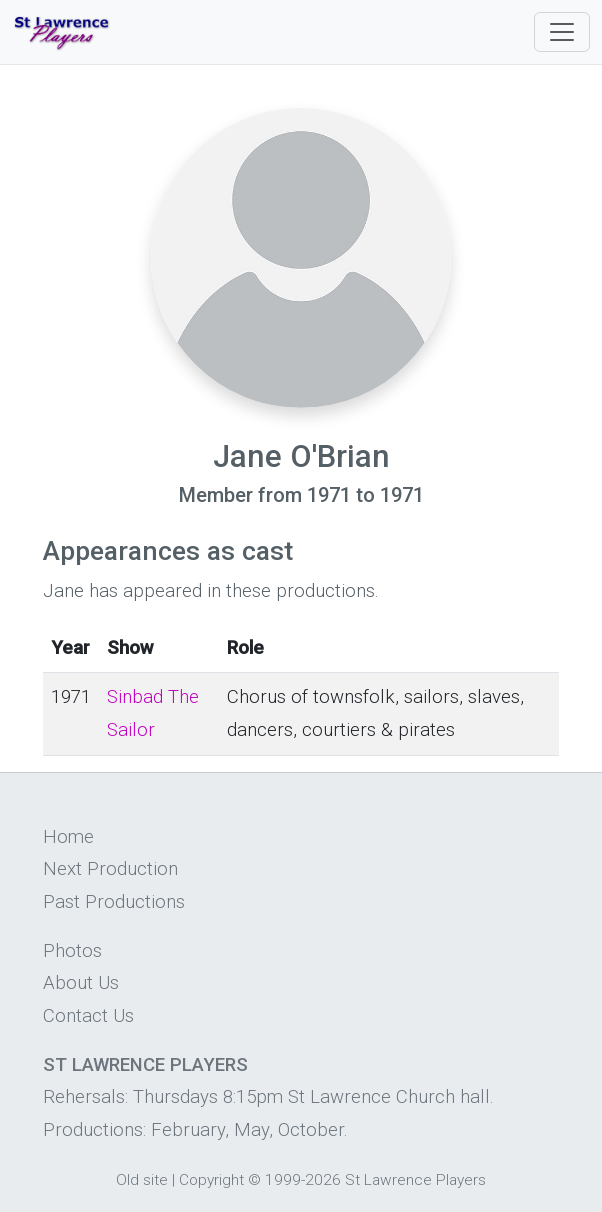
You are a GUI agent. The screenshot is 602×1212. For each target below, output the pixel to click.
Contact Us (88, 1016)
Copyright (211, 1180)
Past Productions (114, 902)
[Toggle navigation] (562, 32)
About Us (81, 983)
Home (68, 837)
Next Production (110, 869)
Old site (142, 1180)
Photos (72, 951)
